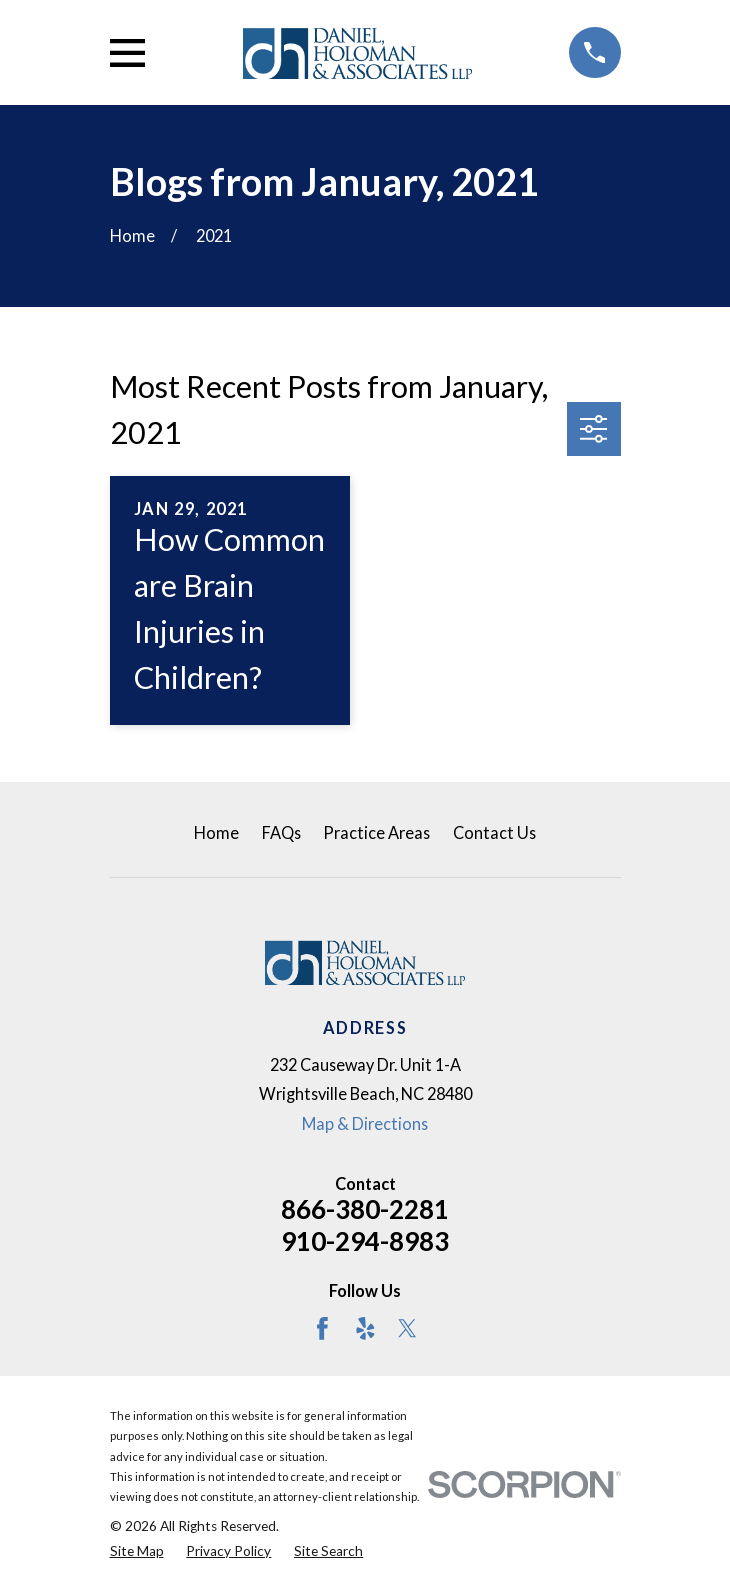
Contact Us (494, 832)
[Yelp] (365, 1328)
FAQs (281, 832)
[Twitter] (407, 1328)
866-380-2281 (365, 1209)
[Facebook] (322, 1328)
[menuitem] (137, 1551)
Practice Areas (376, 832)
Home (216, 832)
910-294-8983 (365, 1241)
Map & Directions (365, 1123)
